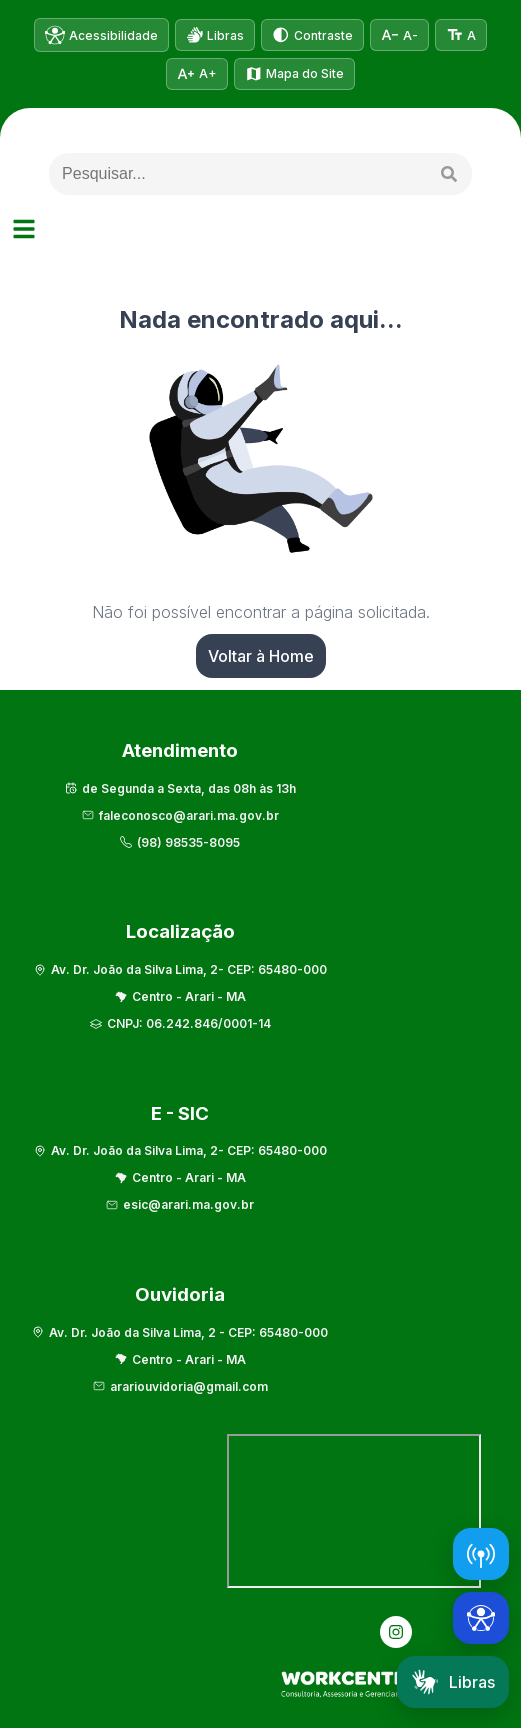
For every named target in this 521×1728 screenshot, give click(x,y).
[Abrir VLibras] (215, 35)
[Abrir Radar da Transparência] (481, 1554)
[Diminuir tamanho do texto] (399, 35)
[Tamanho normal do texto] (461, 35)
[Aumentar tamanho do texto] (197, 74)
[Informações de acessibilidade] (101, 35)
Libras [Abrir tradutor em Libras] (453, 1682)
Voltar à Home (261, 656)
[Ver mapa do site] (295, 74)
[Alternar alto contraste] (312, 35)
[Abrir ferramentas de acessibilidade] (481, 1618)
